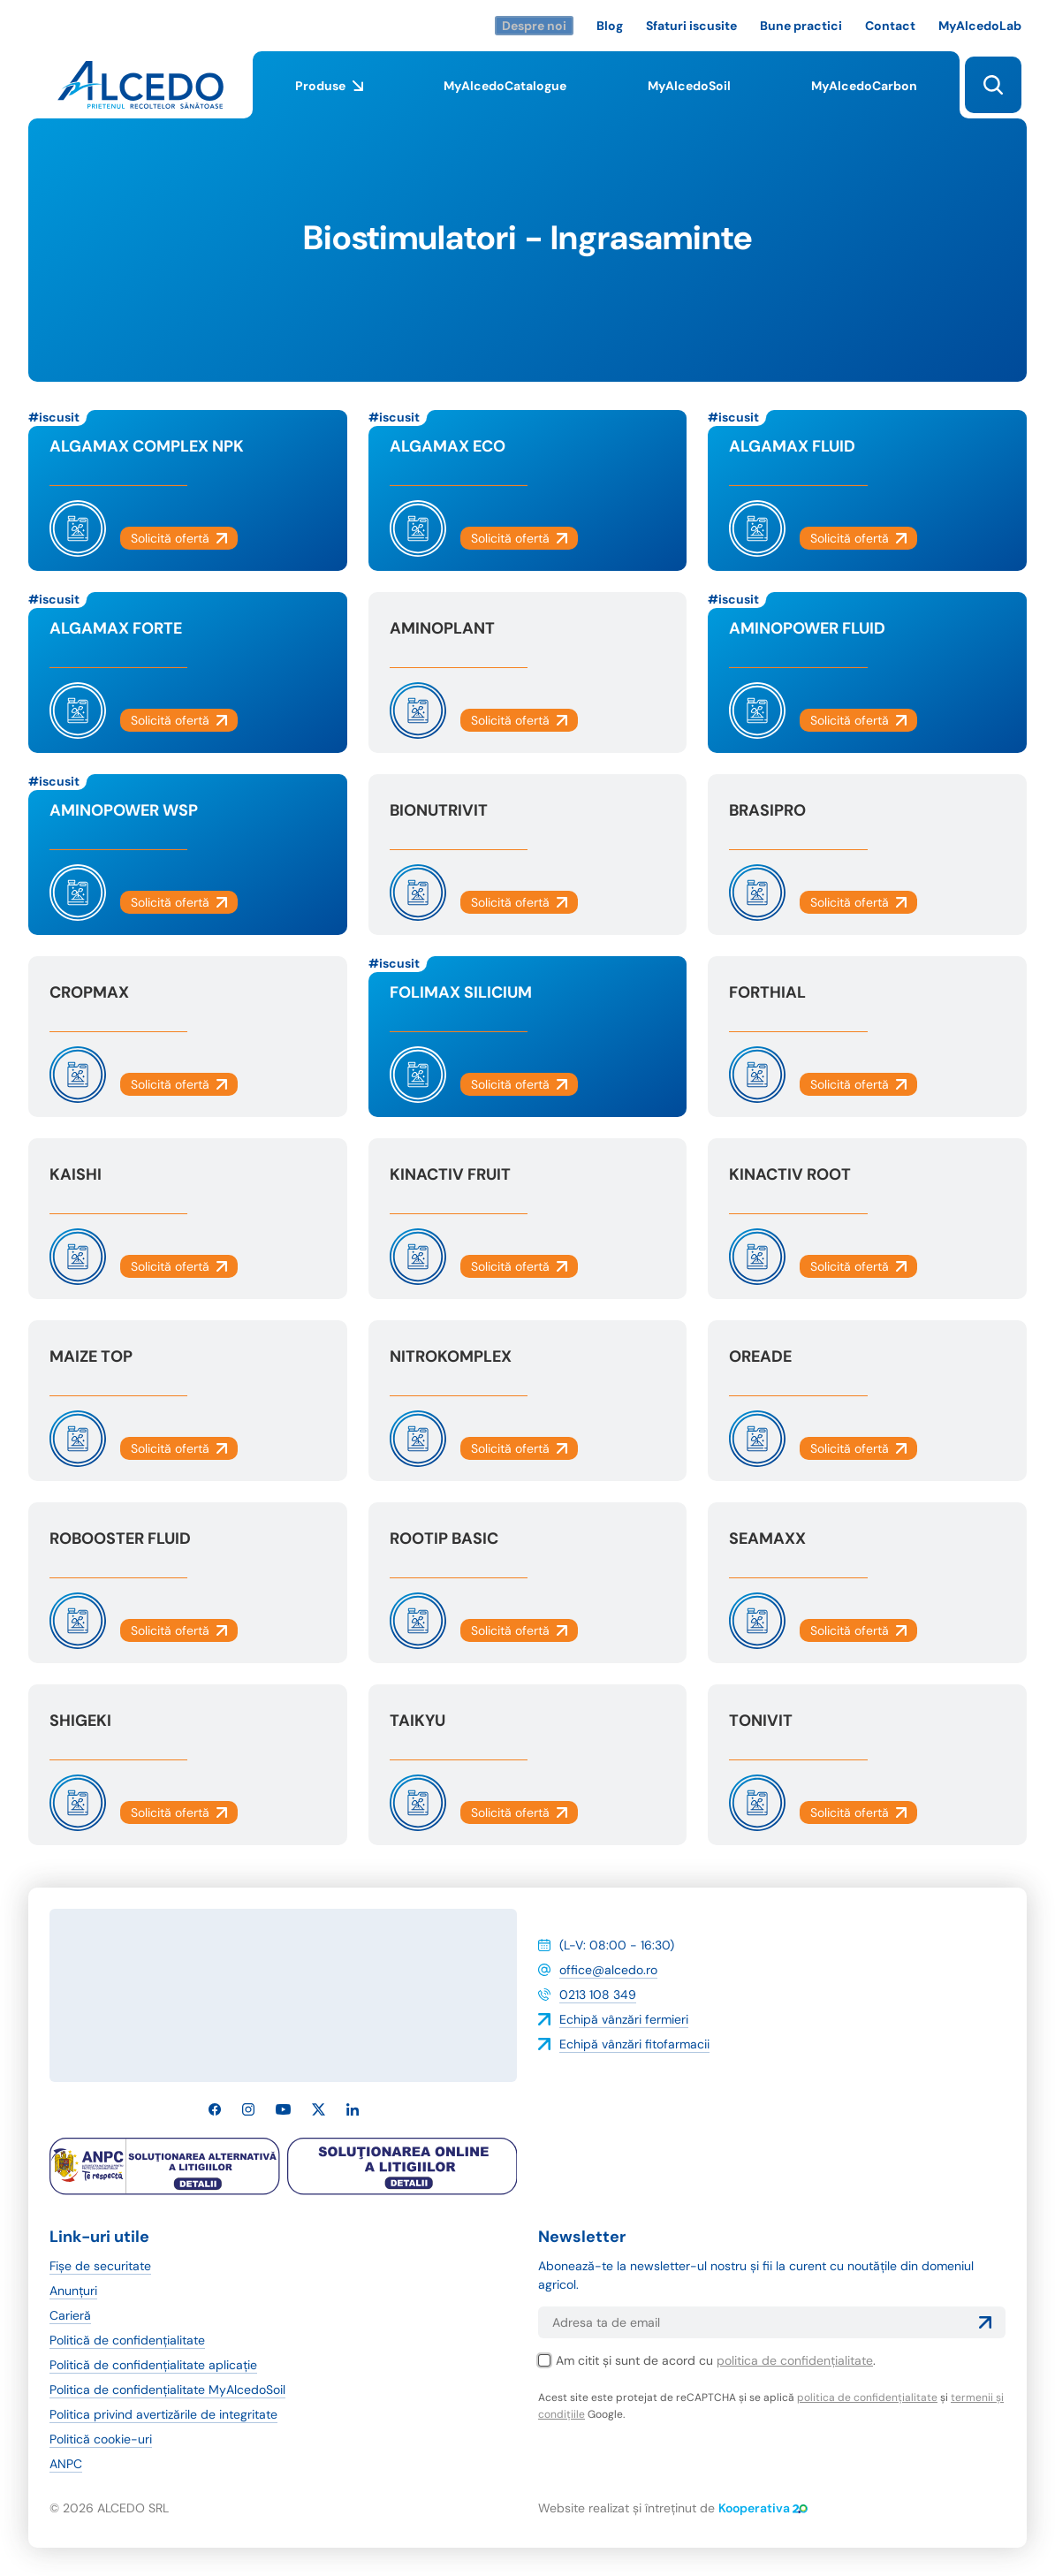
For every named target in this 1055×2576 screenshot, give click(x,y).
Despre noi (534, 26)
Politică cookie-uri (100, 2439)
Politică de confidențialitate (127, 2340)
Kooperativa (763, 2508)
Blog (609, 26)
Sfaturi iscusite (691, 26)
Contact (890, 26)
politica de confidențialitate (795, 2360)
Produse (329, 98)
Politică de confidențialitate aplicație (153, 2365)
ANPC (65, 2464)
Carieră (70, 2315)
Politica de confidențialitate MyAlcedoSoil (167, 2389)
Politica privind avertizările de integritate (163, 2414)
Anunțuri (73, 2291)
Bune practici (801, 26)
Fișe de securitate (100, 2266)
